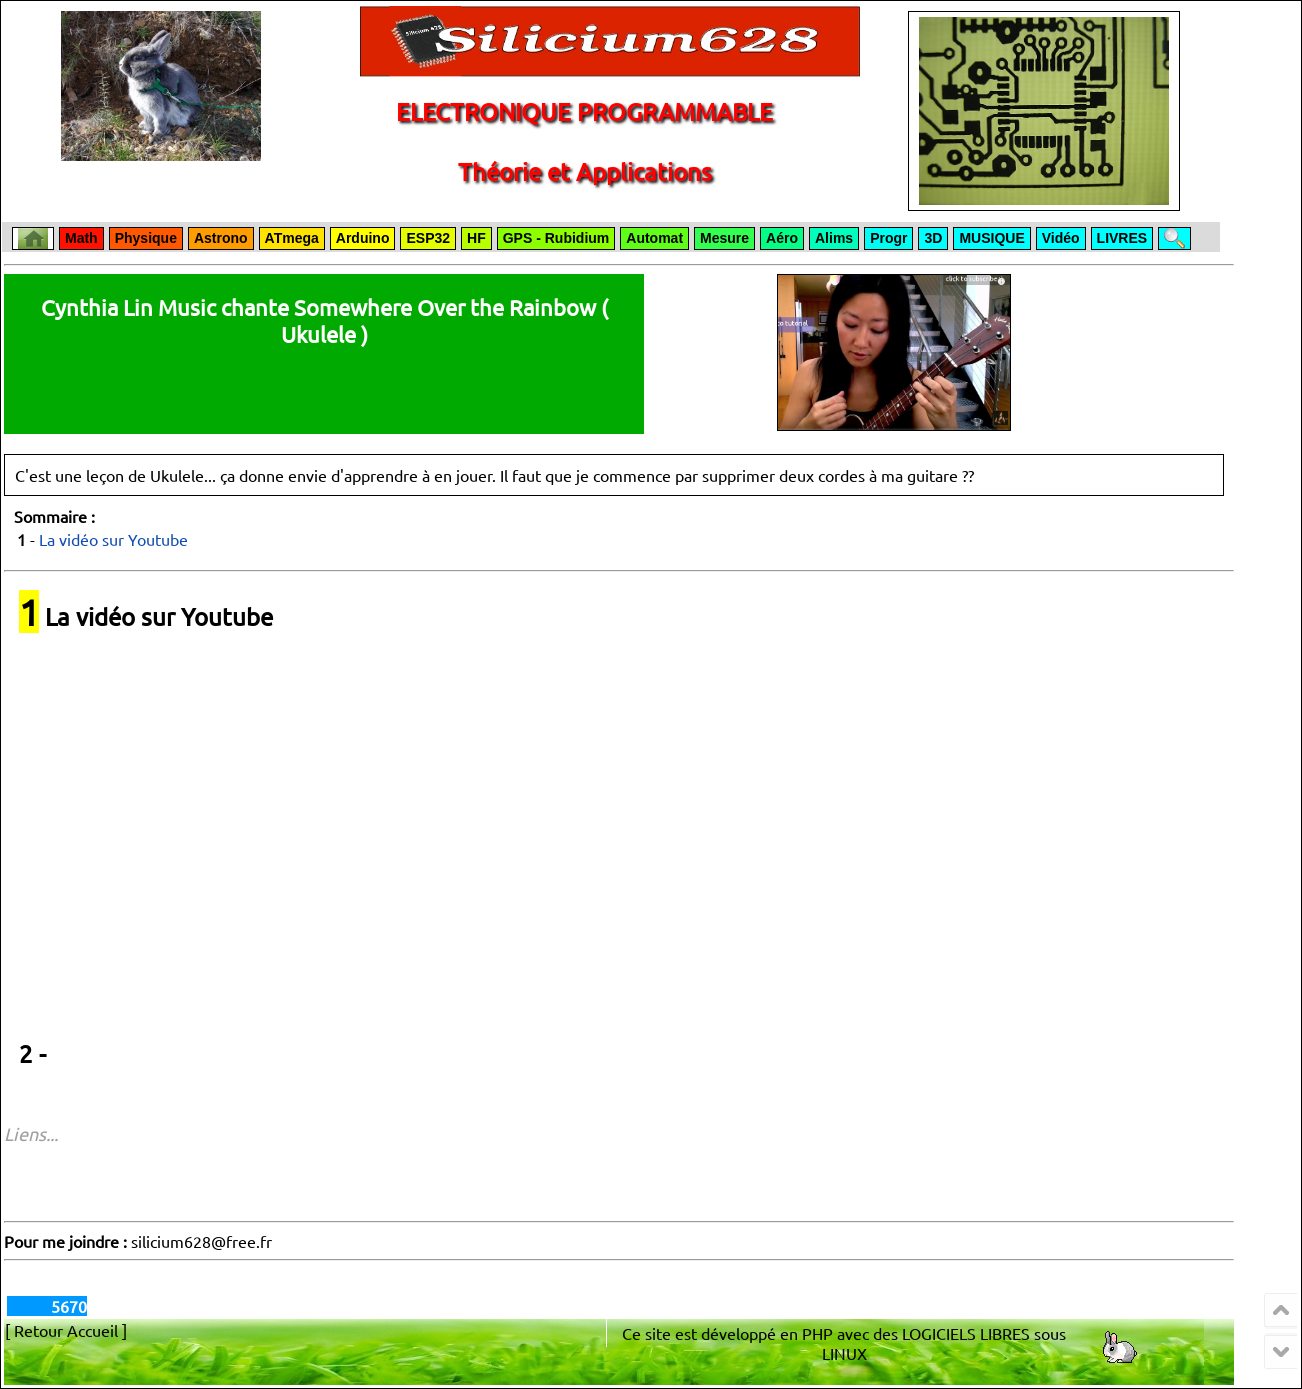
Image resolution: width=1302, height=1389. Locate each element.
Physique (146, 238)
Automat (654, 238)
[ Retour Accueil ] (66, 1330)
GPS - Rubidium (556, 238)
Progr (888, 238)
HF (476, 238)
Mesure (724, 238)
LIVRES (1122, 238)
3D (933, 238)
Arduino (363, 238)
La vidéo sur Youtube (113, 539)
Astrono (221, 238)
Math (81, 238)
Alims (834, 238)
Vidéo (1061, 238)
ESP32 (428, 238)
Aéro (782, 238)
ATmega (292, 238)
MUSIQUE (991, 238)
